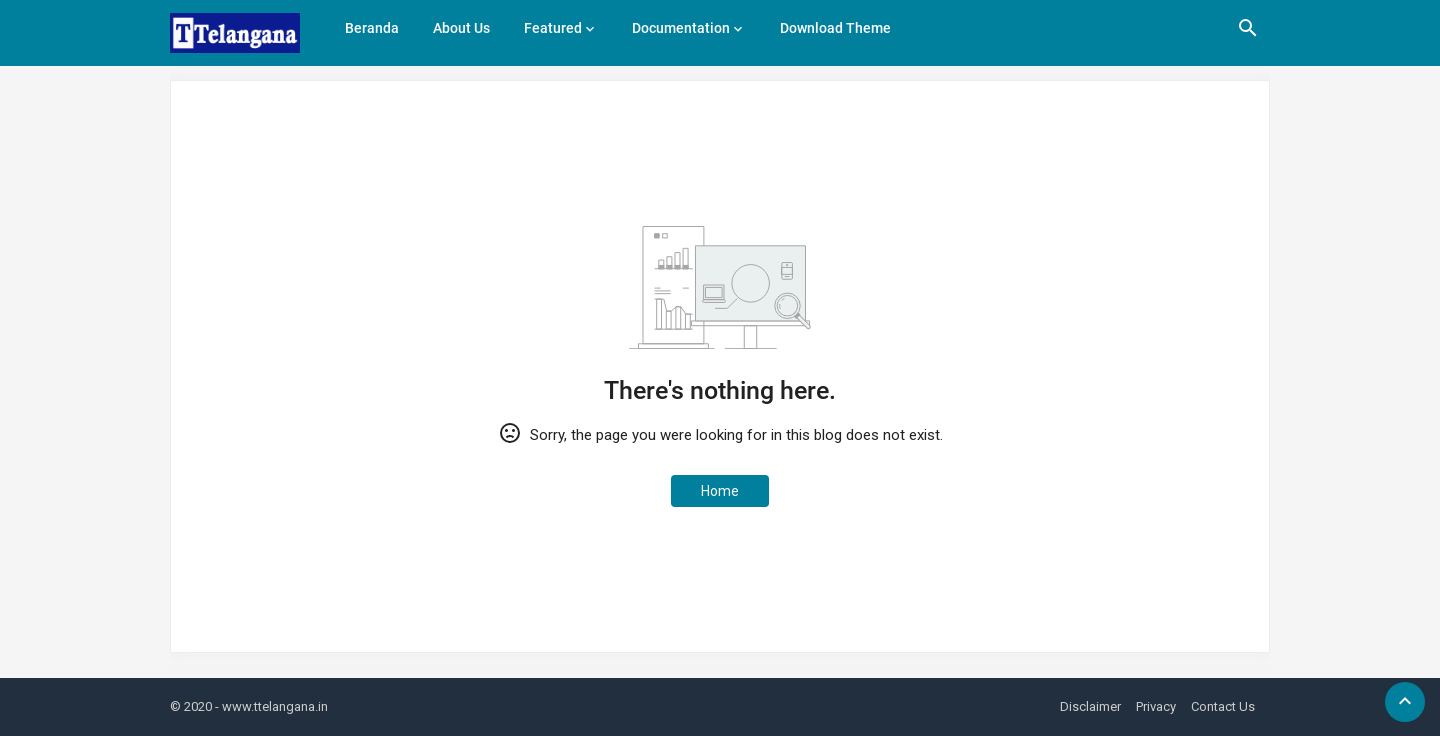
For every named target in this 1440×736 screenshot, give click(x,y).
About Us (461, 28)
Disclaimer (1090, 706)
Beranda (372, 28)
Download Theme (835, 28)
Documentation (681, 28)
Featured (553, 28)
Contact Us (1223, 706)
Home (720, 491)
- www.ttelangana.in (271, 706)
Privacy (1156, 706)
